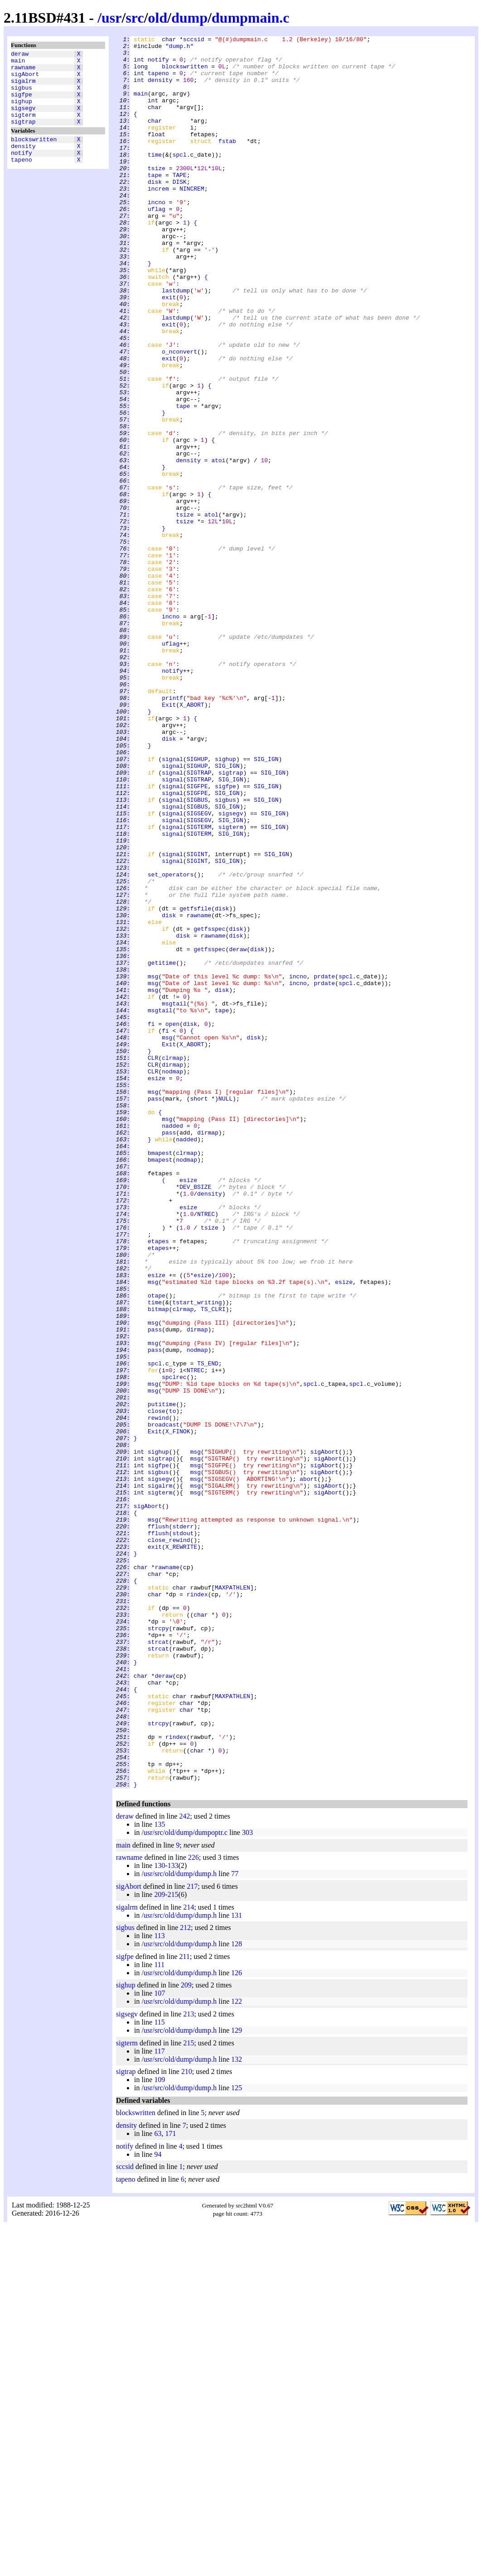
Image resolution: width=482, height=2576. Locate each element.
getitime (162, 1148)
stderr (183, 1825)
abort (309, 1768)
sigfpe (21, 104)
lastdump (176, 342)
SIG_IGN (266, 904)
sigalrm (23, 87)
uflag (156, 244)
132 (236, 2409)
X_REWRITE (181, 1849)
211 (184, 2307)
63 (157, 2484)
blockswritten (34, 155)
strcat (158, 1963)
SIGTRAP (199, 920)
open (172, 1222)
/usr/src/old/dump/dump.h (179, 2224)
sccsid (193, 40)
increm (158, 219)
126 (236, 2323)
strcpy (158, 1947)
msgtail (174, 1197)
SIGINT (197, 1018)
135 (159, 2175)
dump (189, 18)
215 (173, 2245)
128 (236, 2294)
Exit (169, 839)
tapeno (21, 180)
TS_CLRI (213, 1564)
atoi (218, 545)
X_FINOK (177, 1711)
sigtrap (23, 136)
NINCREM (191, 219)
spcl (180, 179)
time (155, 179)
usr (111, 18)
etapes (158, 1483)
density (23, 163)
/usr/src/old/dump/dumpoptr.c (184, 2183)
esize (156, 1287)
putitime (162, 1678)
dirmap (172, 1271)
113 (159, 2286)
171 (170, 2484)
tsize (156, 195)
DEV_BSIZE (195, 1417)
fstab (227, 162)
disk (155, 211)
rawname (23, 71)
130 (159, 2216)
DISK (180, 211)
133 (173, 2216)
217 (192, 2237)
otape (156, 1548)
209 (159, 2245)
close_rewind (169, 1841)
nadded (172, 1344)
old (158, 18)
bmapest (160, 1377)
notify (21, 172)
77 (234, 2224)
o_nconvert (179, 415)
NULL (225, 1311)
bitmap (158, 1564)
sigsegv (23, 120)
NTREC (206, 1450)
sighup (21, 112)
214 (188, 2257)
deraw (20, 55)
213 (188, 2364)
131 (236, 2266)
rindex (197, 1906)
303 (247, 2183)
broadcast (163, 1703)
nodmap (172, 1279)
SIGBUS (197, 953)
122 (236, 2352)
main (18, 63)
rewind (158, 1694)
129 (236, 2380)
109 (159, 2430)
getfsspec (209, 1108)
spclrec (174, 1646)
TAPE (180, 203)
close (156, 1686)
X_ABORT (191, 839)
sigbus (21, 95)
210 (186, 2422)
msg (153, 1165)
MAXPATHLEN (232, 1898)
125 (236, 2438)
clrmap (172, 1263)
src (134, 18)
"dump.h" (179, 48)
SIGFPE (197, 937)
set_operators (170, 1043)
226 (193, 2208)
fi (151, 1222)
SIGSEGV (199, 969)
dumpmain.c (250, 18)
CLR (153, 1263)
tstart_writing (197, 1556)
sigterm (23, 128)
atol (211, 611)
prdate (324, 1165)
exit (169, 350)
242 (184, 2166)
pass (155, 1311)
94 (157, 2505)
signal (172, 904)
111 (159, 2315)
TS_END (207, 1629)
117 (159, 2401)
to (172, 1686)
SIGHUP (197, 904)
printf (172, 831)
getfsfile (195, 1083)
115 (159, 2372)
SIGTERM (199, 986)
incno (156, 236)
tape (155, 203)
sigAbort (25, 79)
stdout (183, 1833)
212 (185, 2278)
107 (159, 2343)
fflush (158, 1825)
